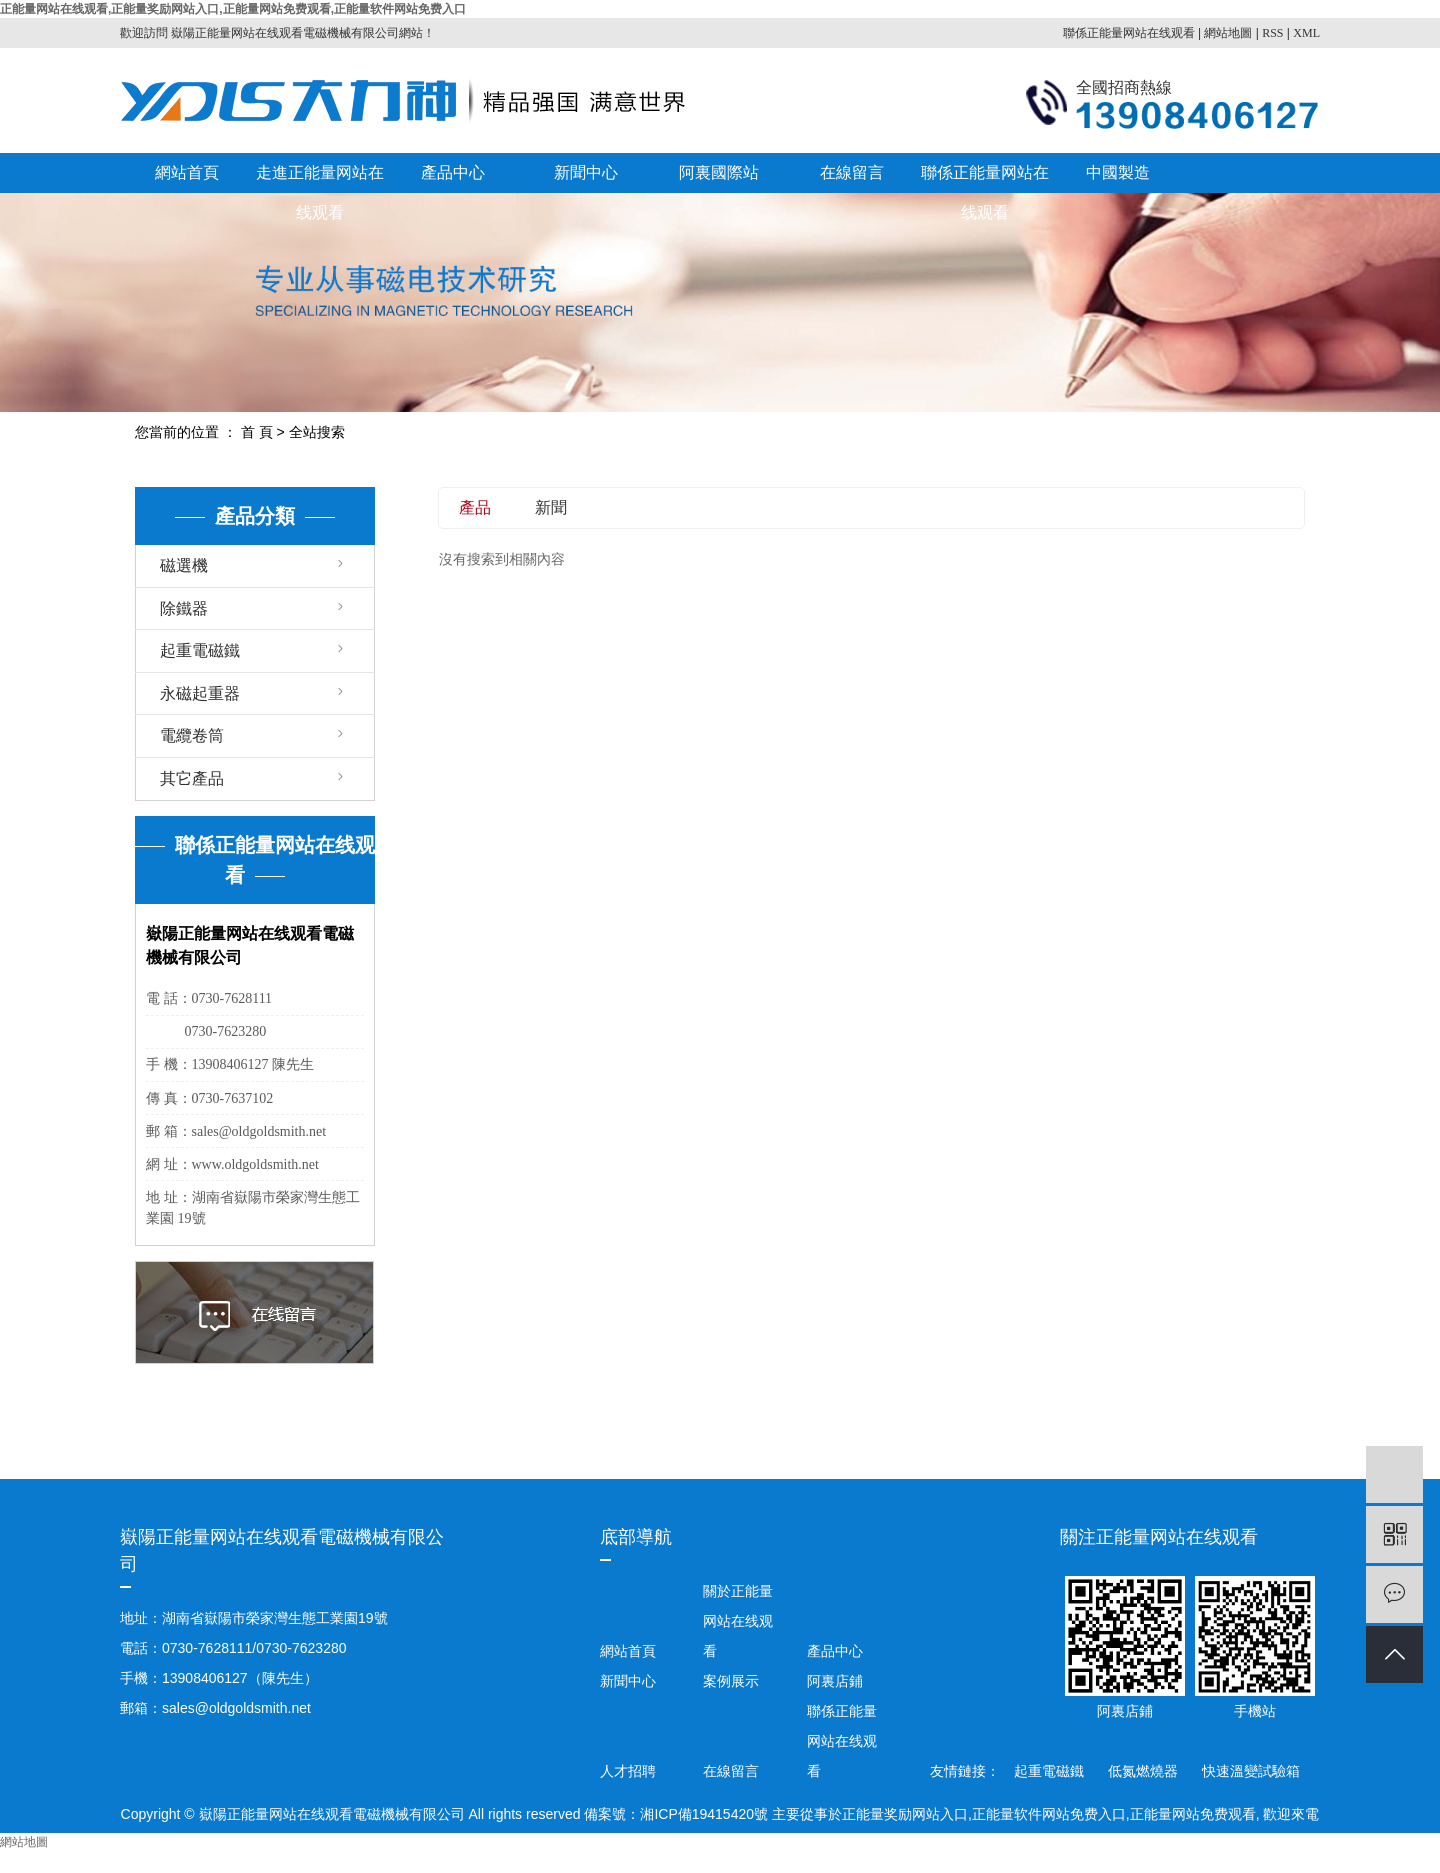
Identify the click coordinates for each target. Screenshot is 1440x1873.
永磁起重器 (200, 693)
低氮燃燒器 (1145, 1771)
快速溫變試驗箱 (1251, 1771)
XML (1306, 33)
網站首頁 (187, 172)
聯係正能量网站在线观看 (1129, 33)
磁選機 (184, 565)
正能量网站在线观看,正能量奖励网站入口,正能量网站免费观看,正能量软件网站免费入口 (233, 9)
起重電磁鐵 (200, 650)
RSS (1272, 33)
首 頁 (257, 432)
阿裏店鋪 (833, 1681)
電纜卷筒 (192, 735)
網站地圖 (1228, 33)
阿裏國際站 (719, 172)
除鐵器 (184, 608)
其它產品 (192, 778)
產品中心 (453, 172)
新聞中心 (586, 172)
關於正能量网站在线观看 (738, 1621)
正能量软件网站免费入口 (1049, 1814)
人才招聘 (628, 1771)
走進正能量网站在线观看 (320, 178)
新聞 (551, 507)
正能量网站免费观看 (1193, 1814)
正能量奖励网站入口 (905, 1814)
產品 (475, 507)
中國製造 (1118, 172)
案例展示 (731, 1681)
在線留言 (852, 172)
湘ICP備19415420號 (704, 1814)
